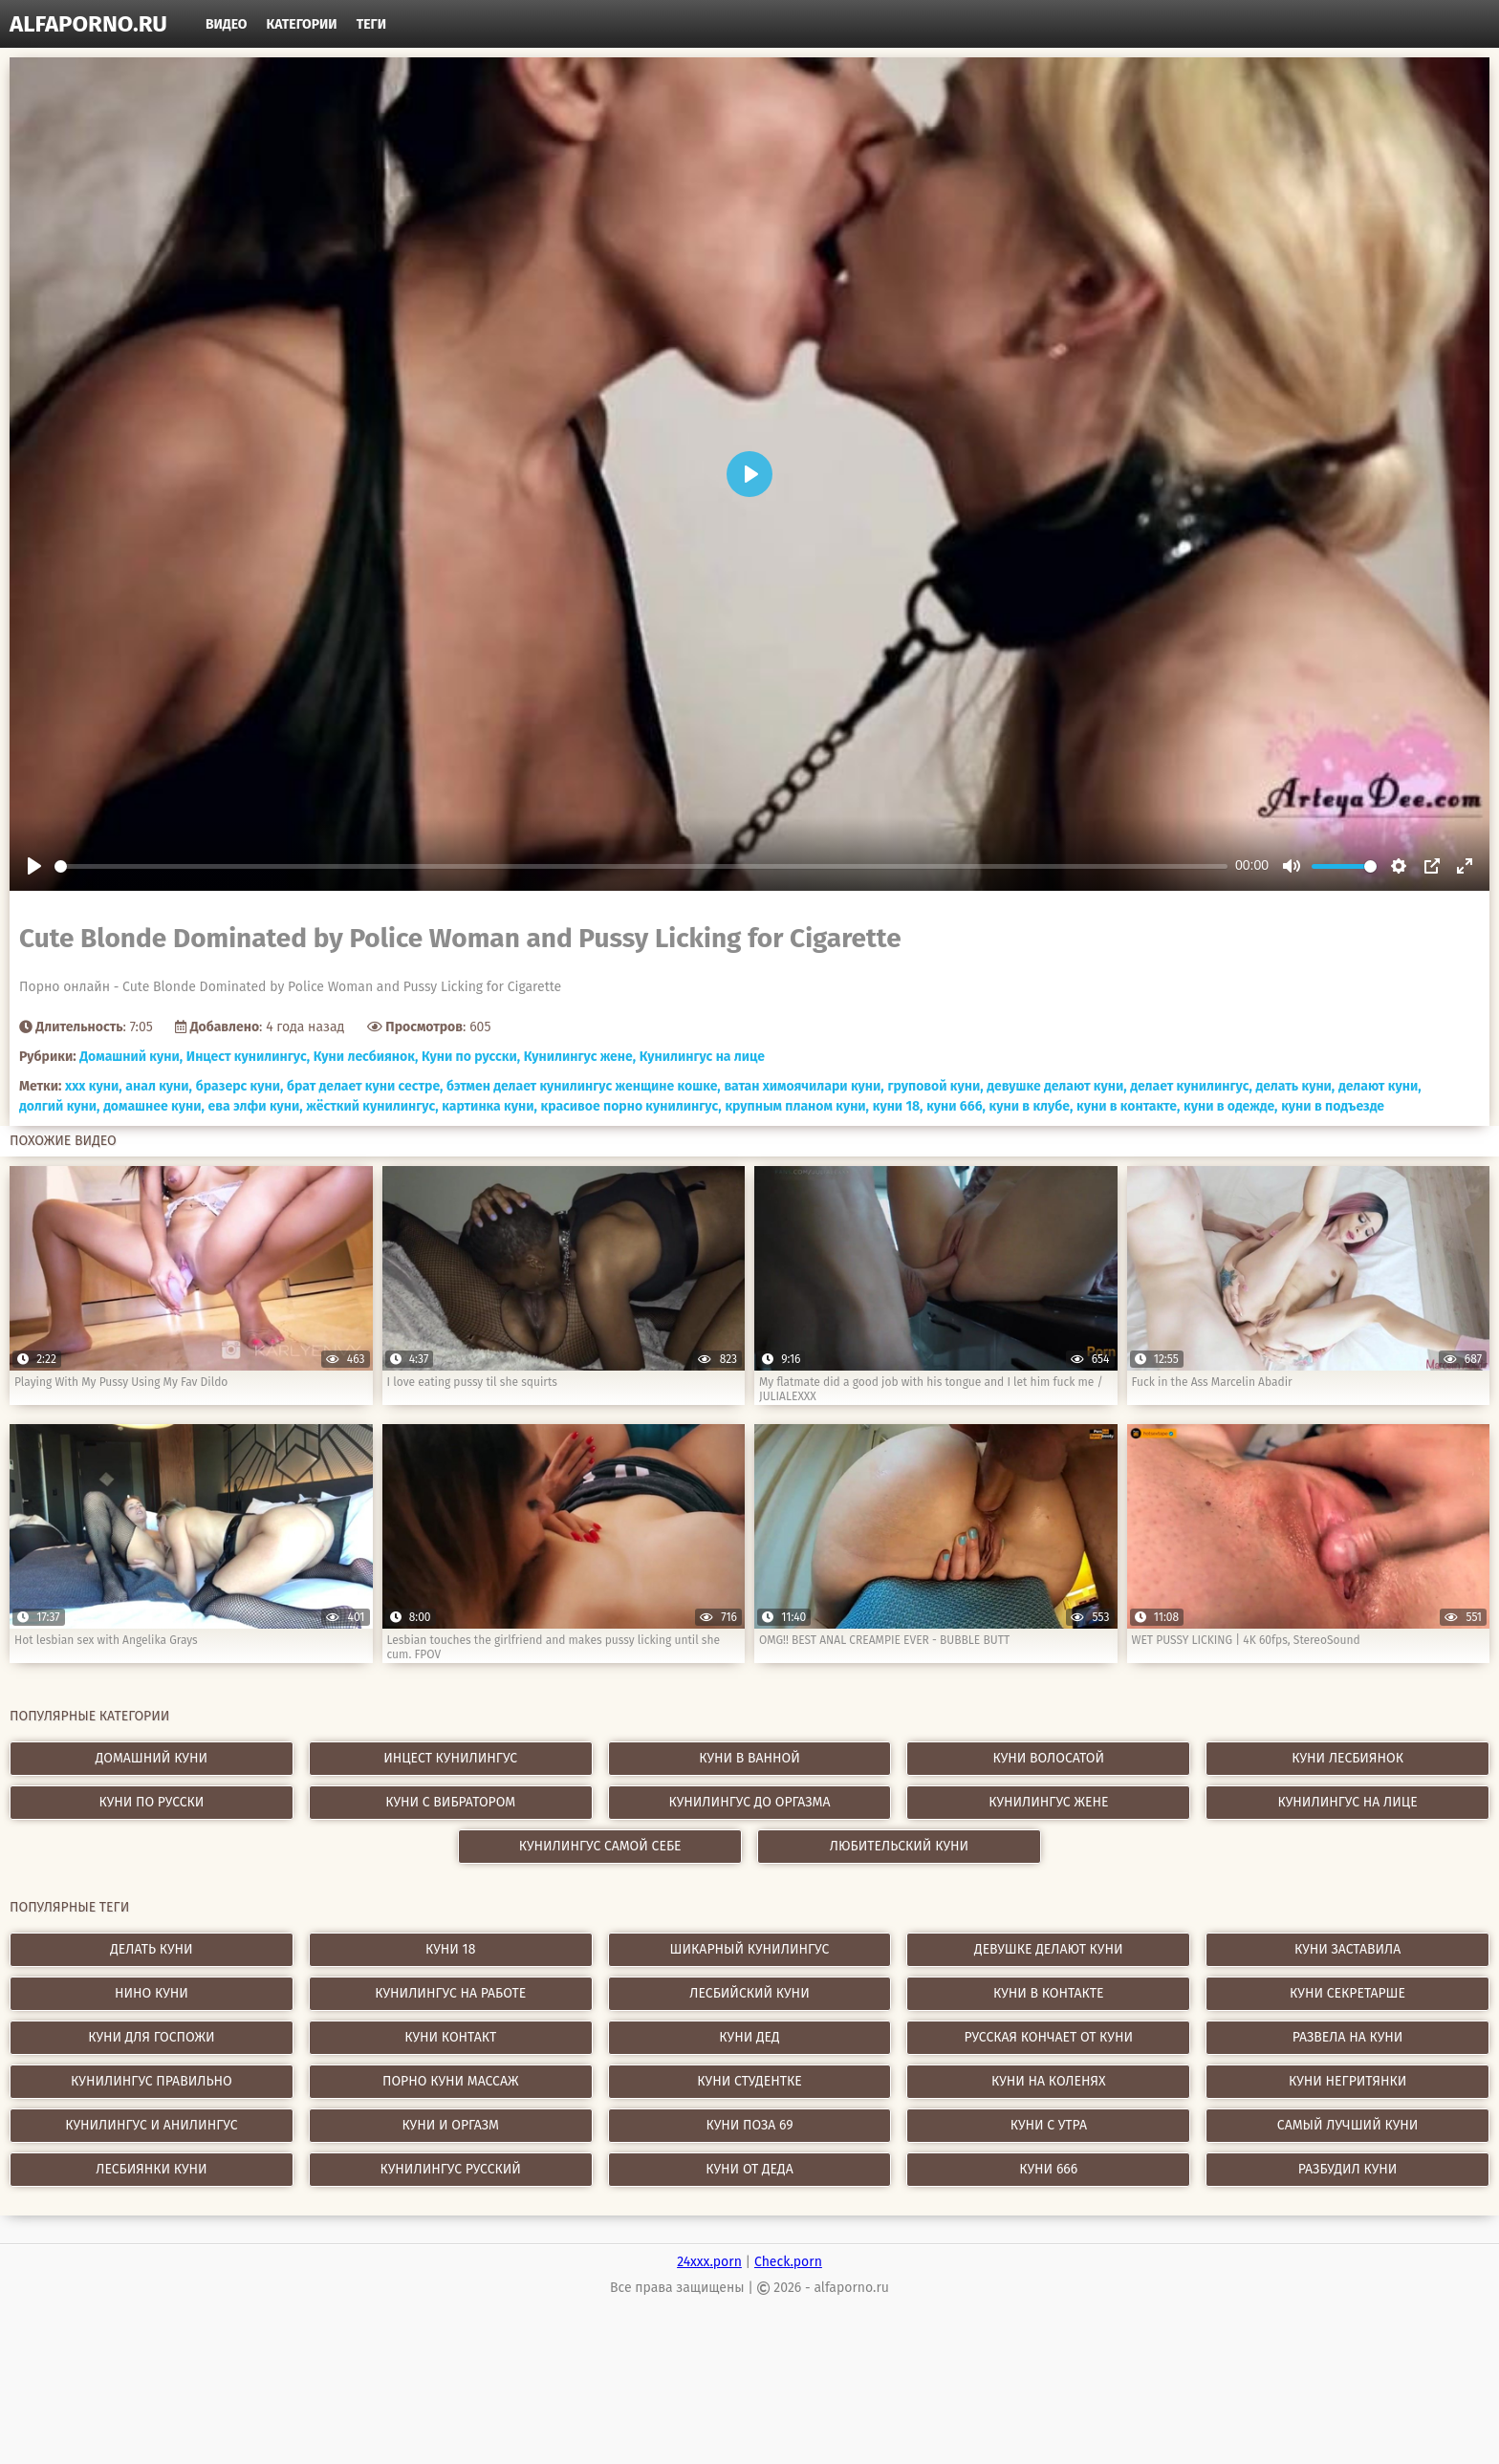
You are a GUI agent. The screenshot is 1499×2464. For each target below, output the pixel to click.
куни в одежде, (1230, 1106)
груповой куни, (935, 1086)
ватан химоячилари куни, (803, 1086)
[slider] (640, 866)
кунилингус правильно (151, 2081)
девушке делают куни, (1056, 1086)
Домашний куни (151, 1758)
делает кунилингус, (1191, 1086)
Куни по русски (151, 1802)
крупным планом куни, (797, 1106)
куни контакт (450, 2037)
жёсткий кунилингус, (372, 1106)
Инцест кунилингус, (248, 1056)
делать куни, (1296, 1086)
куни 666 (1048, 2169)
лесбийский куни (749, 1993)
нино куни (151, 1993)
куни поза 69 (749, 2125)
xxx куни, (93, 1086)
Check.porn (788, 2262)
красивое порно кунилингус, (631, 1106)
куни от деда (749, 2169)
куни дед (749, 2037)
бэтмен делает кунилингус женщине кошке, (583, 1086)
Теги (371, 24)
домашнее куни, (154, 1106)
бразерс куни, (240, 1086)
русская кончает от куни (1049, 2037)
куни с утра (1048, 2125)
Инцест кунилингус (450, 1758)
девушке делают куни (1048, 1949)
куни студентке (749, 2081)
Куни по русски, (471, 1056)
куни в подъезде (1332, 1106)
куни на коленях (1048, 2081)
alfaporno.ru (88, 24)
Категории (302, 24)
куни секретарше (1347, 1993)
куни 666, (956, 1106)
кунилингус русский (450, 2169)
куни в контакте (1048, 1993)
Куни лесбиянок (1347, 1758)
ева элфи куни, (255, 1106)
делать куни (151, 1949)
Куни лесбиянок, (366, 1056)
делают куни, (1380, 1086)
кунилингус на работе (450, 1993)
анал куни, (158, 1086)
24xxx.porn (709, 2262)
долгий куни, (59, 1106)
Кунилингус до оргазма (749, 1802)
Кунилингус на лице (702, 1056)
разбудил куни (1348, 2169)
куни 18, (898, 1106)
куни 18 (450, 1949)
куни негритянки (1347, 2081)
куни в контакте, (1128, 1106)
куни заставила (1347, 1949)
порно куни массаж (450, 2081)
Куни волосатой (1048, 1758)
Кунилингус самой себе (600, 1846)
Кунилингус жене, (580, 1056)
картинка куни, (489, 1106)
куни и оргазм (450, 2125)
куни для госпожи (151, 2037)
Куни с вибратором (450, 1802)
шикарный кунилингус (750, 1949)
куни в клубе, (1031, 1106)
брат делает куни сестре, (365, 1086)
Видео (227, 24)
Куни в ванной (749, 1758)
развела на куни (1348, 2037)
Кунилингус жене (1048, 1802)
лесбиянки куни (151, 2169)
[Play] (34, 866)
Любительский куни (899, 1846)
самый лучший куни (1348, 2125)
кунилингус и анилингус (151, 2125)
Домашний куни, (131, 1056)
